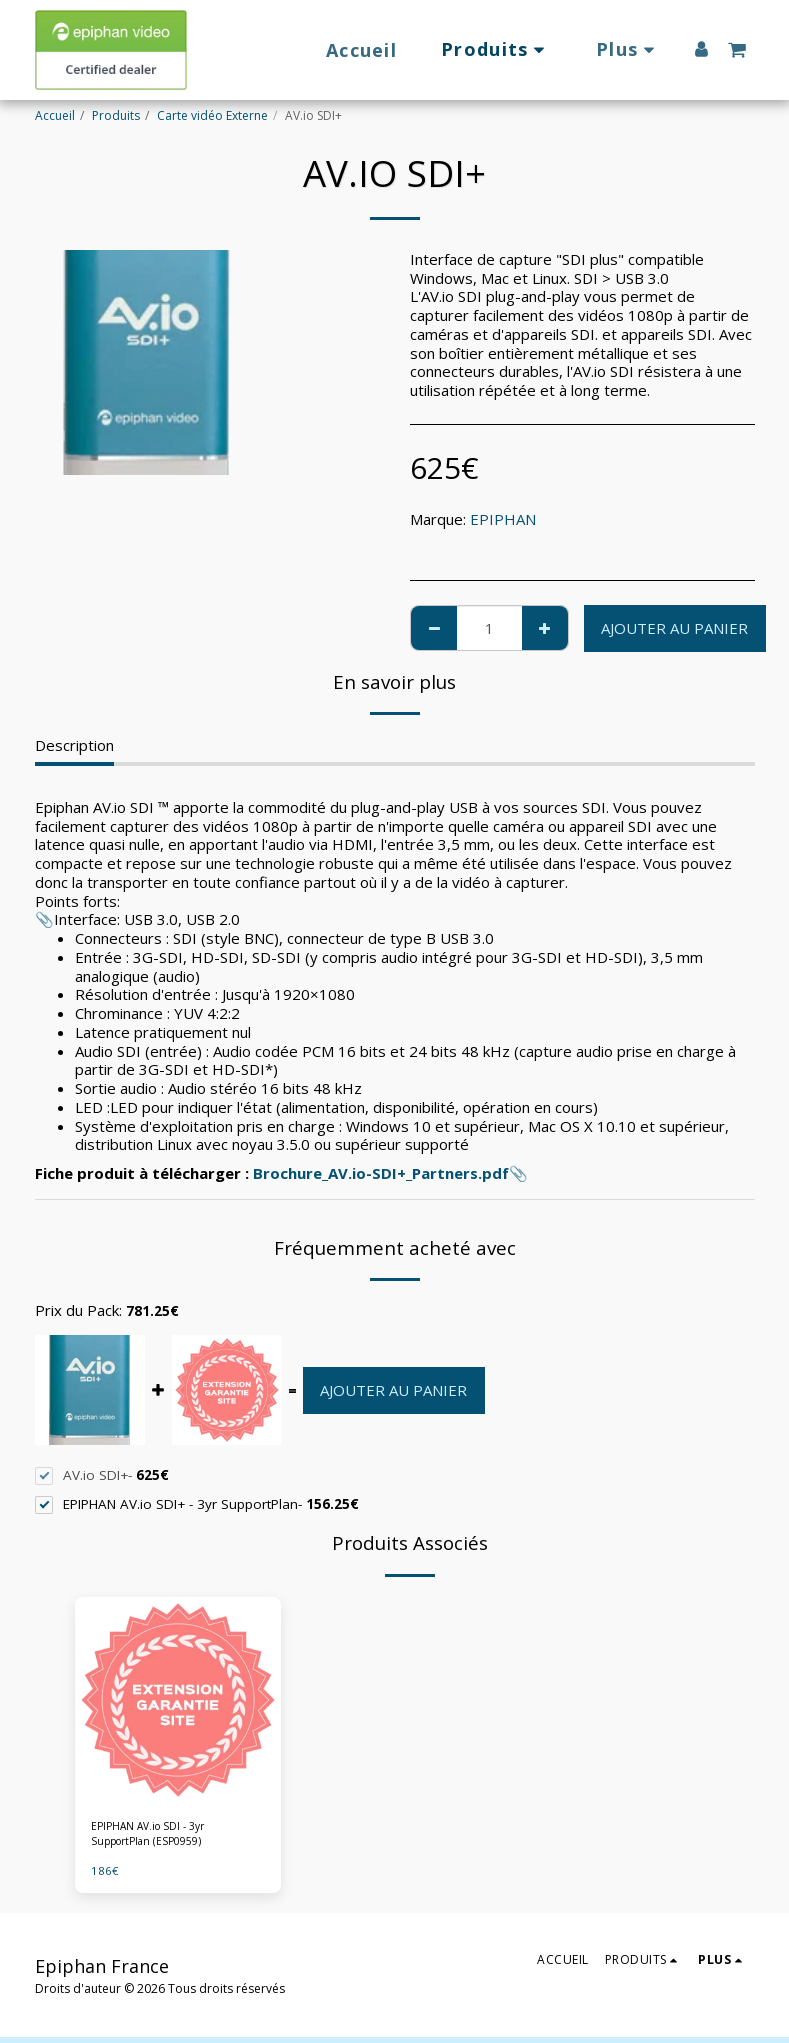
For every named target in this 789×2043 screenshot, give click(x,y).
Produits (116, 115)
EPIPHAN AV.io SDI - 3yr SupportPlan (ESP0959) (156, 1836)
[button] (737, 50)
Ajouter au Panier (674, 628)
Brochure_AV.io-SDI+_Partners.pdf (381, 1173)
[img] (178, 1700)
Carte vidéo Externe (212, 115)
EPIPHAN (503, 519)
